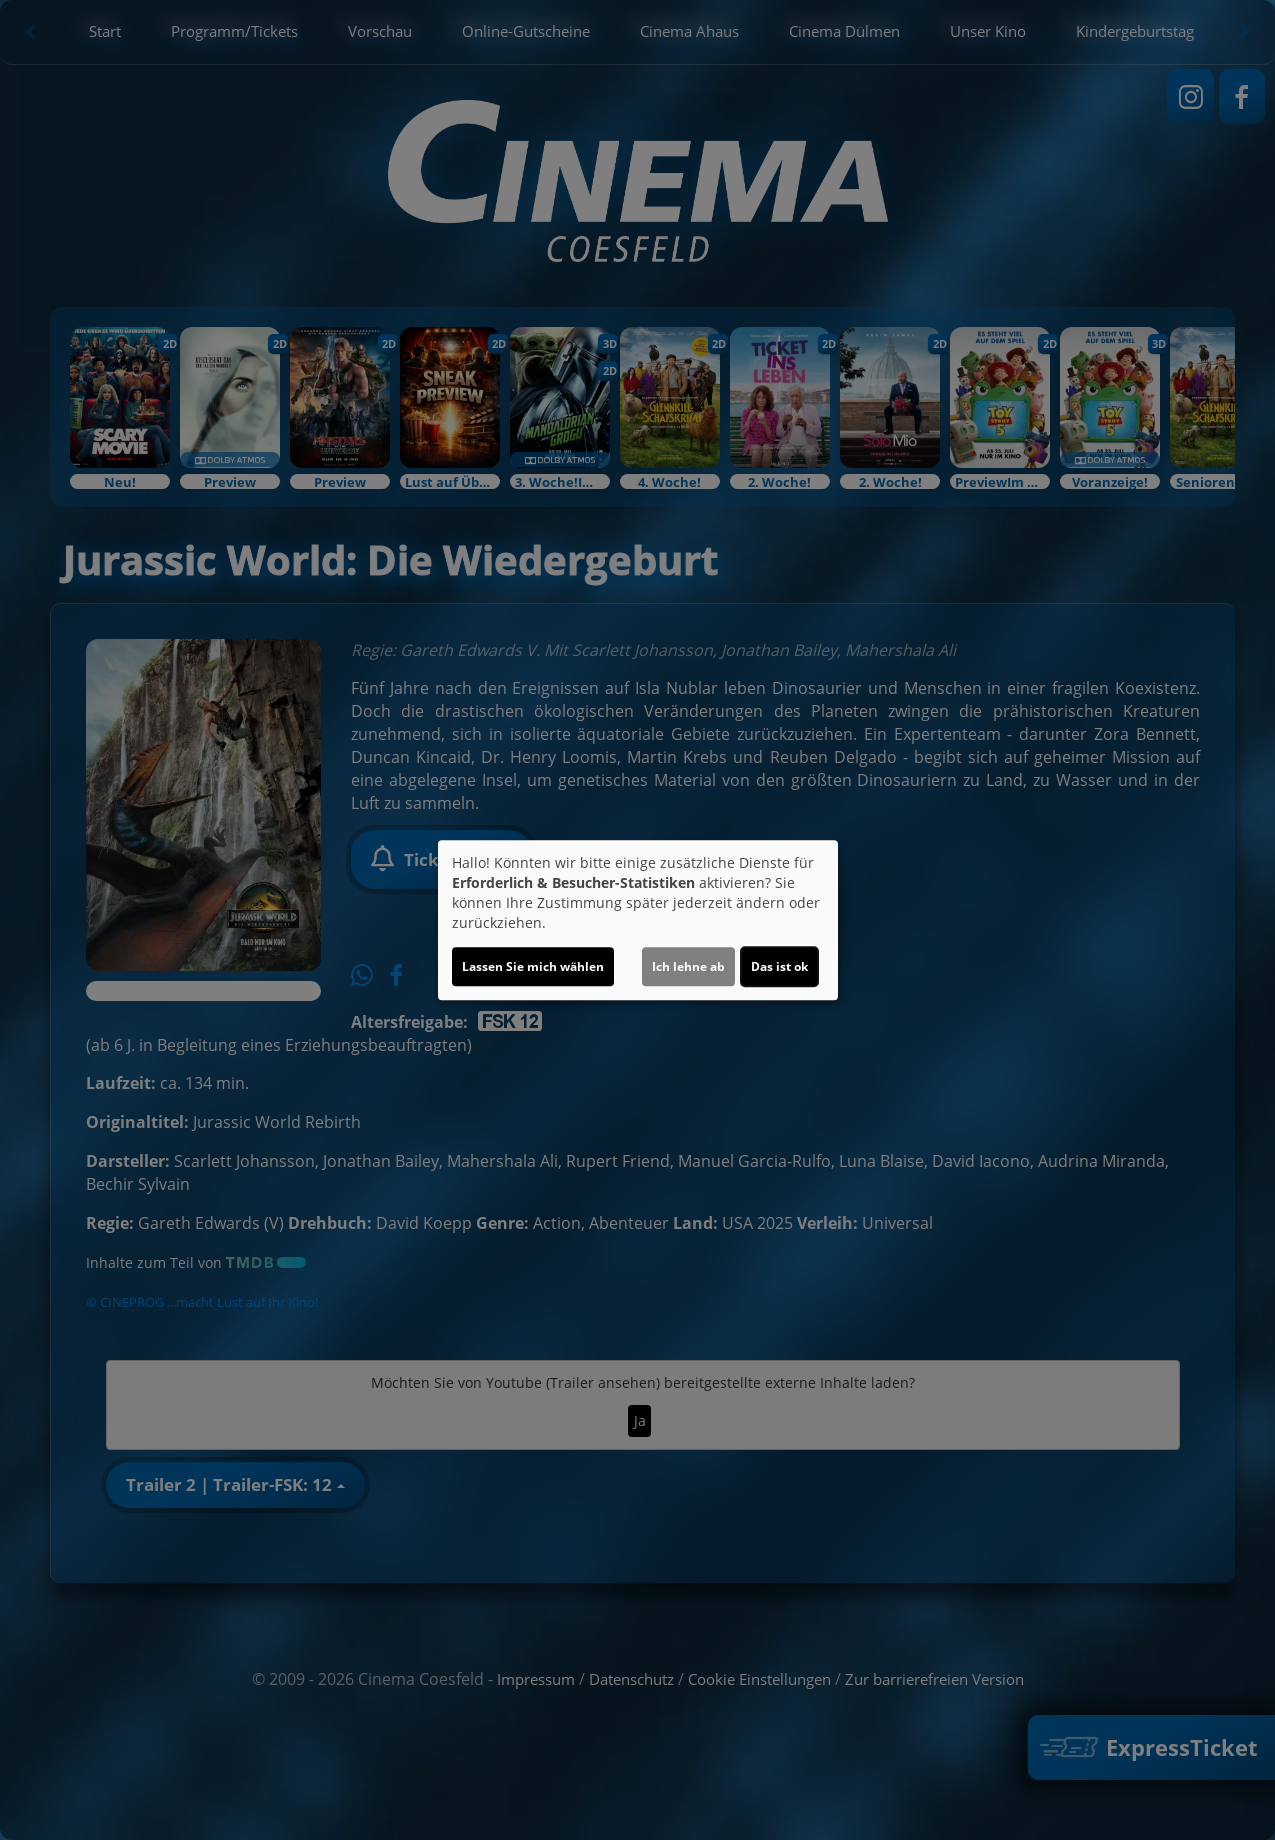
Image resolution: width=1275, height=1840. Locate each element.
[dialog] (638, 920)
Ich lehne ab (688, 966)
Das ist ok (779, 966)
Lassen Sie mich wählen (533, 966)
